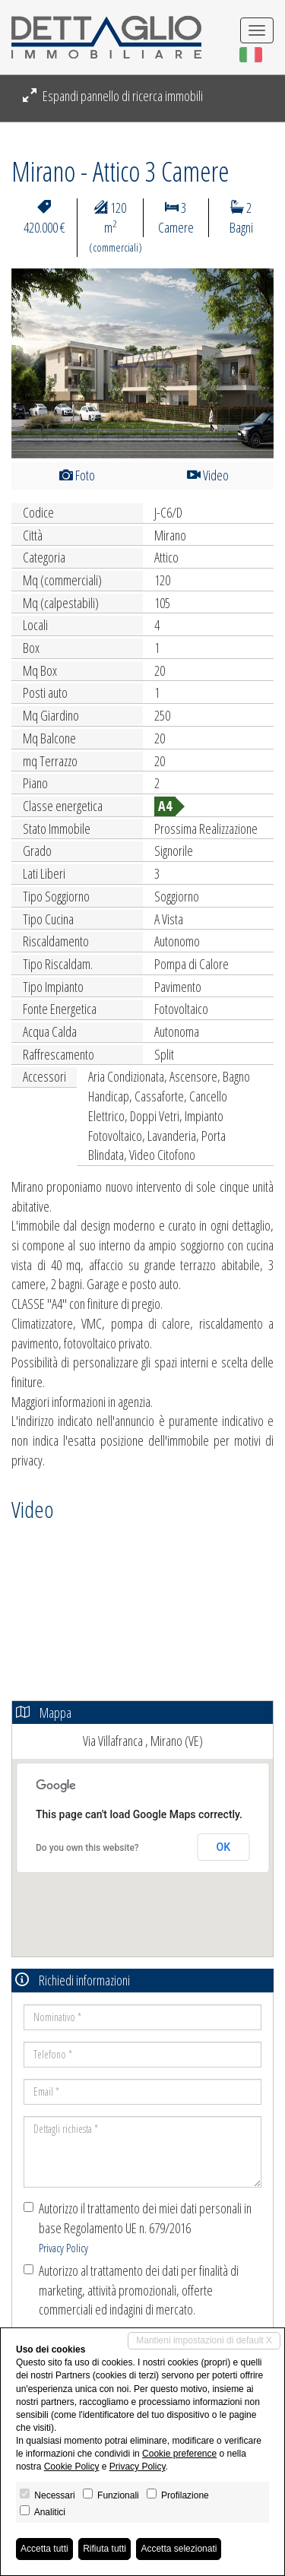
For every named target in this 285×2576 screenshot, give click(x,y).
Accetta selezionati (179, 2548)
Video (208, 475)
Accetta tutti (44, 2548)
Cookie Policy (72, 2466)
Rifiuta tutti (104, 2548)
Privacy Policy (63, 2247)
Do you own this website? (87, 1847)
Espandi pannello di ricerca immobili (113, 96)
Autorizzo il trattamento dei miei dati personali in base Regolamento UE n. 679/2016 (138, 2227)
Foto (77, 475)
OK (224, 1847)
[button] (31, 363)
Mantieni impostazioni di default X (204, 2340)
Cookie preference (179, 2453)
